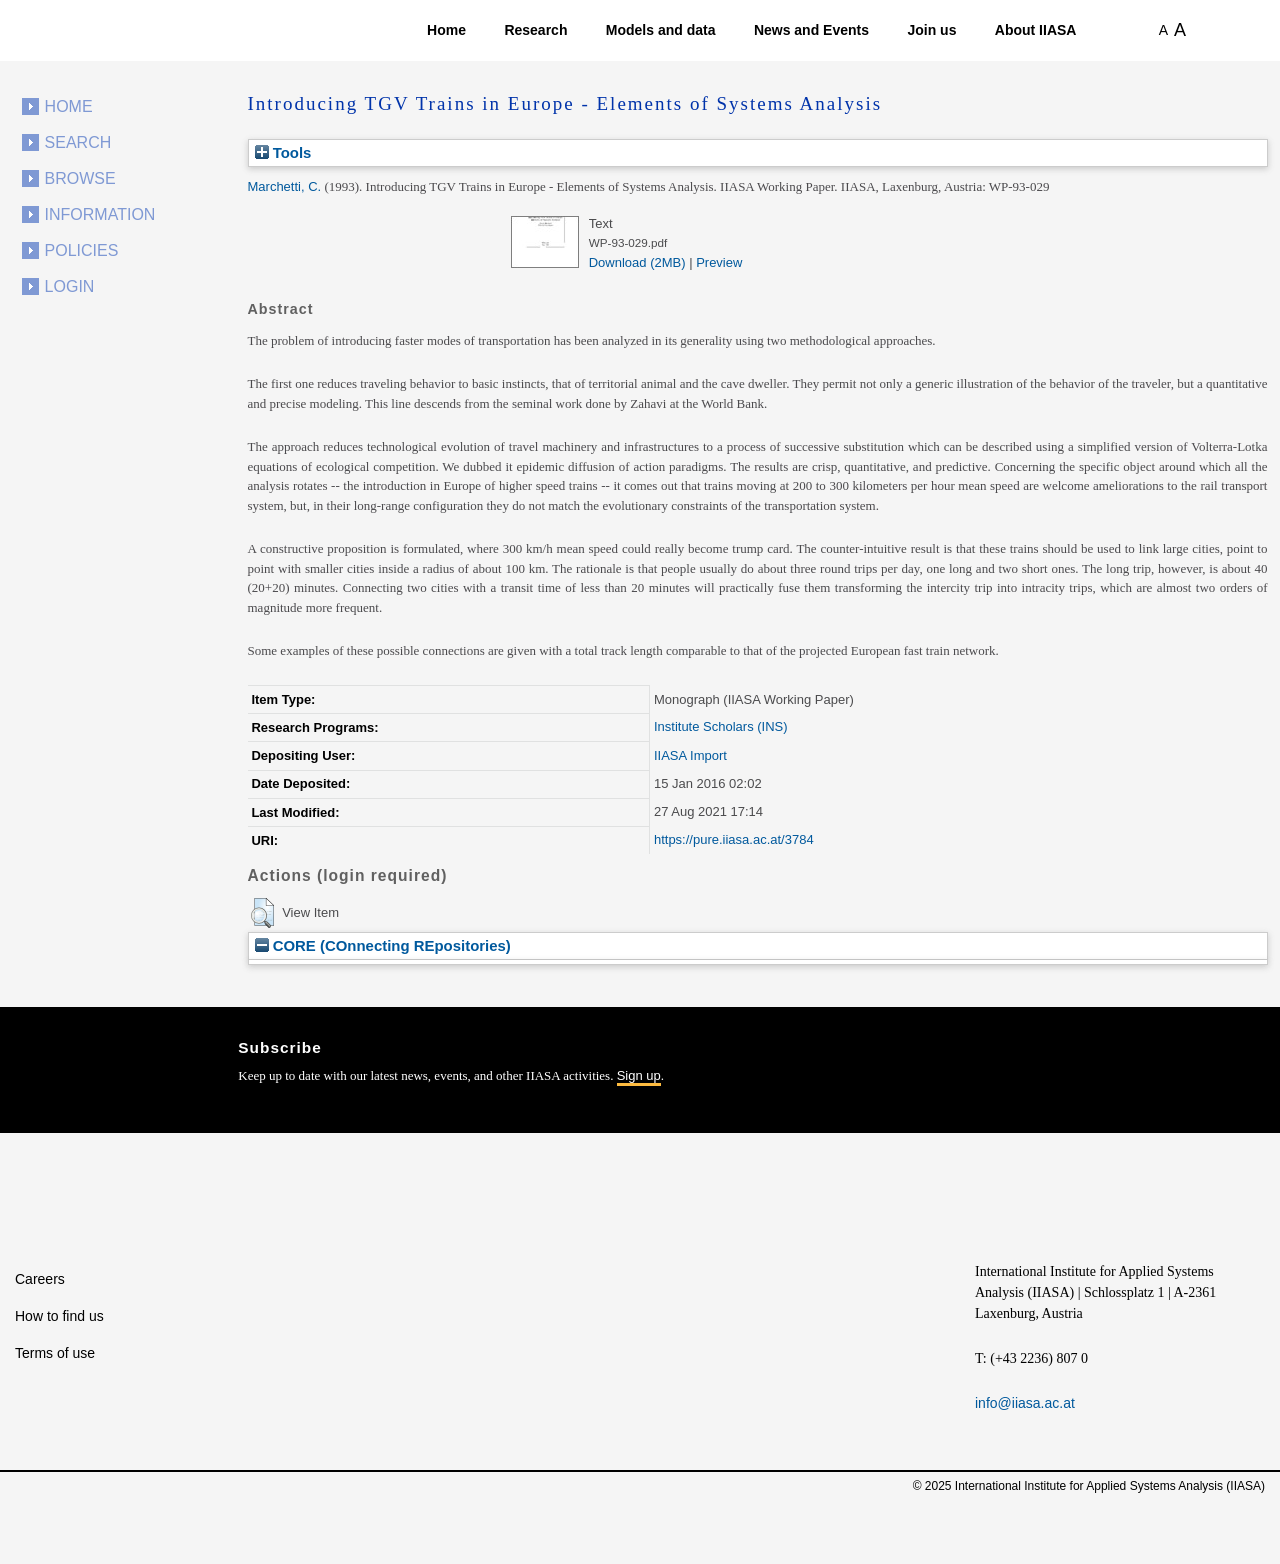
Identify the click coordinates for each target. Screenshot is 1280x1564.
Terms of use (55, 1353)
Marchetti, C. (285, 186)
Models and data (661, 30)
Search (78, 142)
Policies (82, 250)
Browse (80, 178)
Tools (283, 152)
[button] (262, 913)
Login (70, 286)
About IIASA (1036, 30)
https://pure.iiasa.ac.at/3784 (734, 839)
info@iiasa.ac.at (1025, 1403)
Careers (40, 1279)
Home (446, 30)
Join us (931, 30)
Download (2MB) (637, 262)
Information (100, 214)
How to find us (59, 1316)
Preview (719, 262)
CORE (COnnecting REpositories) (383, 945)
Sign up (639, 1075)
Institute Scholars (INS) (721, 726)
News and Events (811, 30)
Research (535, 30)
